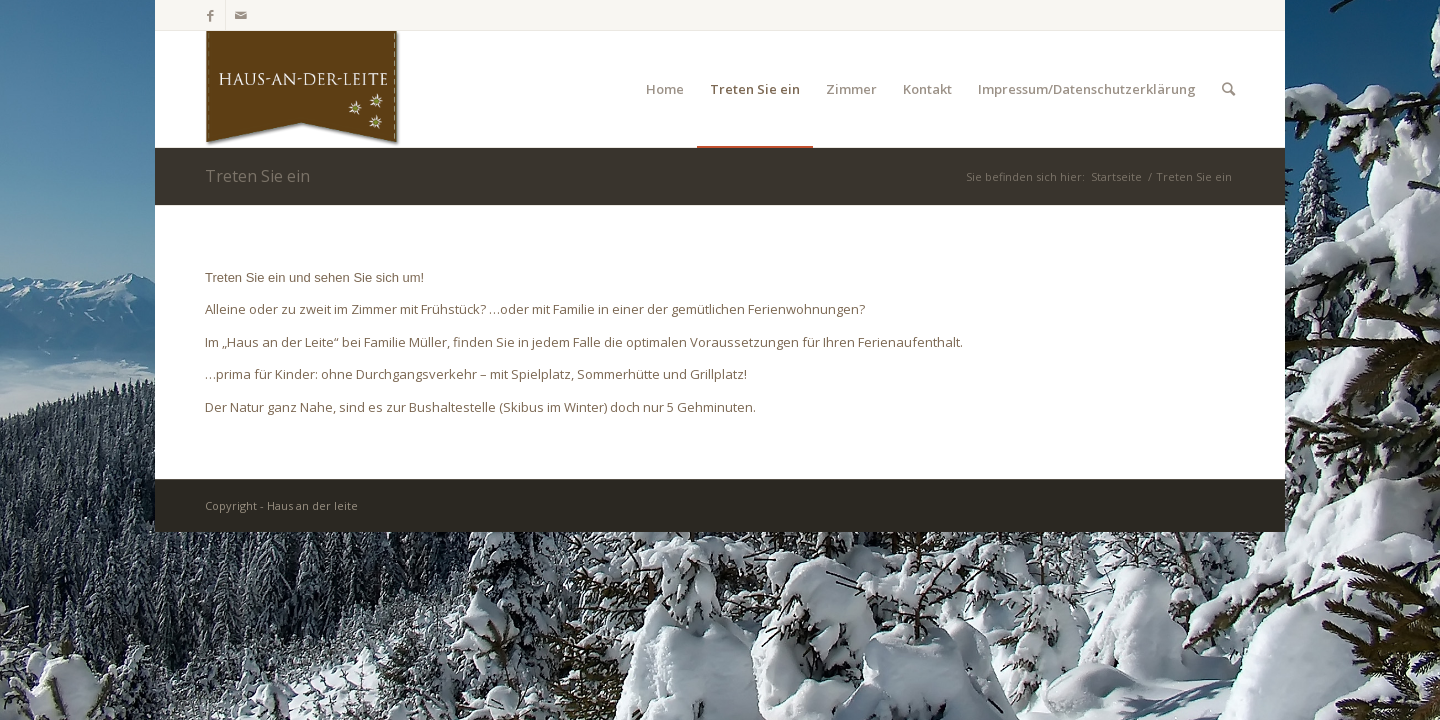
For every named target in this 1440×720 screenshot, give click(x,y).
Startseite (1116, 176)
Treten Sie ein (257, 176)
